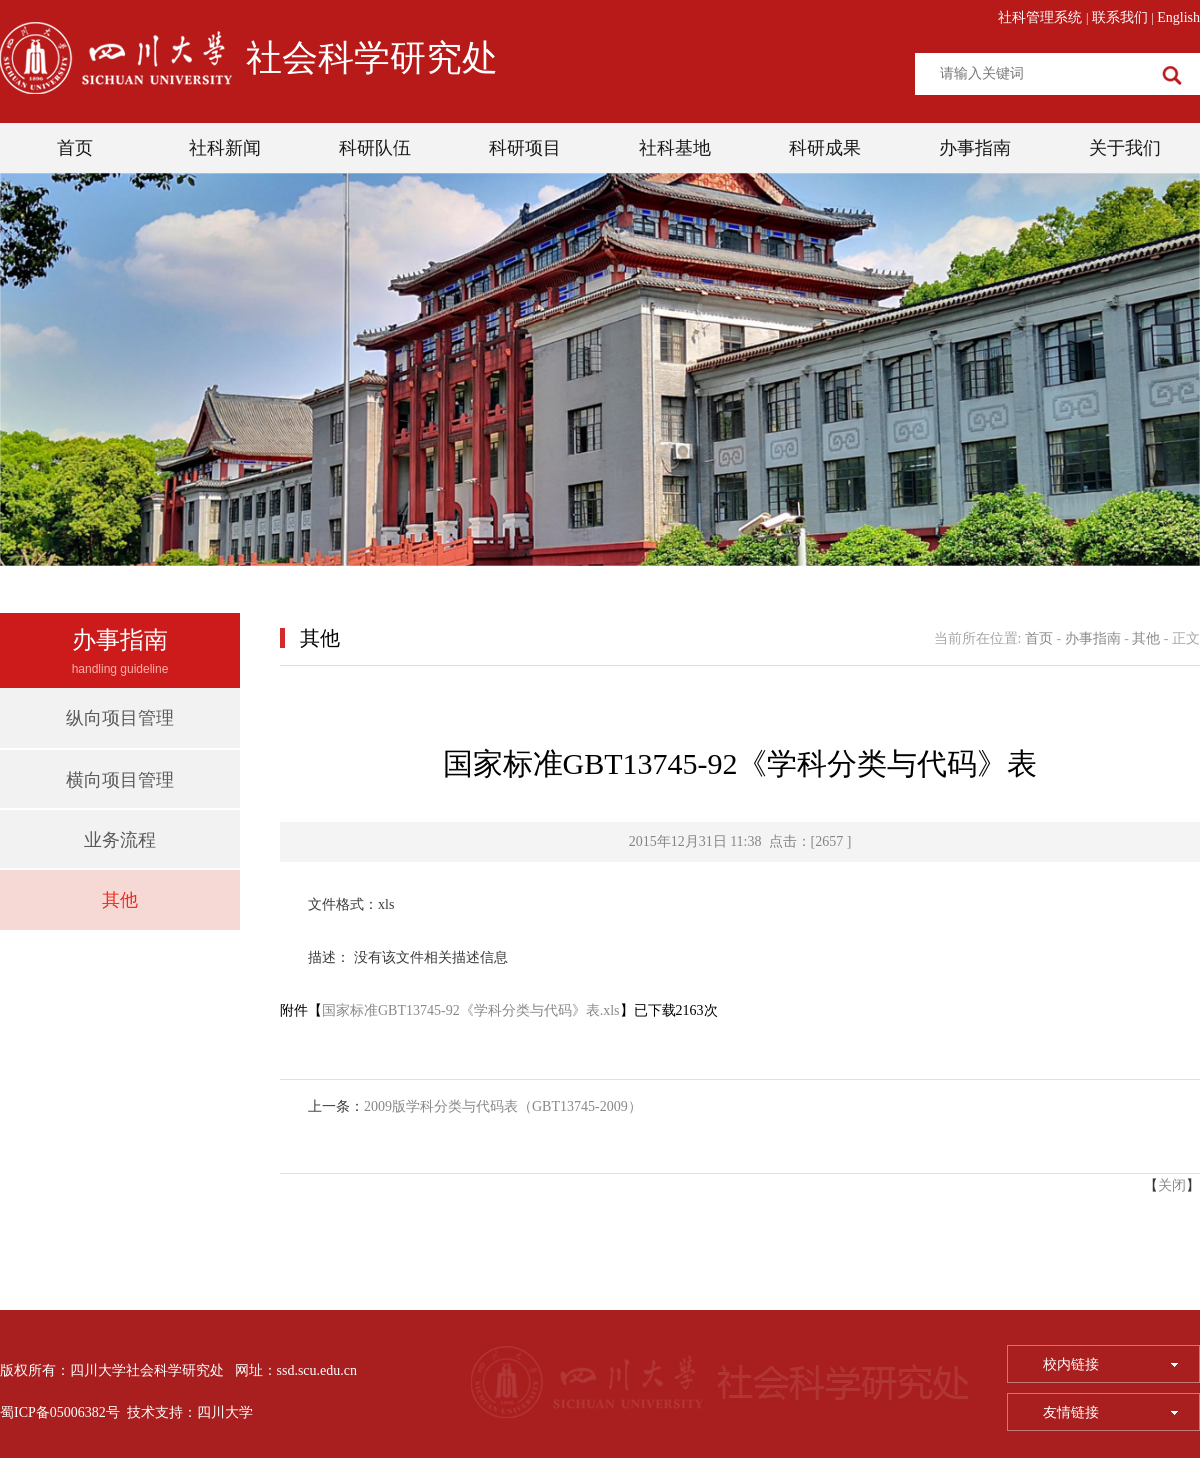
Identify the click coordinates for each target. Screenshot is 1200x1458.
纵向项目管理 (120, 718)
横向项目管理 (120, 780)
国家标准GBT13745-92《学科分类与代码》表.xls (471, 1010)
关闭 (1172, 1185)
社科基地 (675, 148)
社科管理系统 (1040, 17)
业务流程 (120, 840)
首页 (75, 148)
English (1178, 17)
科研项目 (525, 148)
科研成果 (825, 148)
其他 (120, 900)
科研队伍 (375, 148)
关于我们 (1125, 148)
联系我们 (1120, 17)
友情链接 (1110, 1412)
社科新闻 (225, 148)
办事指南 (975, 148)
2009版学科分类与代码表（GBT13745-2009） (503, 1106)
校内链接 (1110, 1364)
